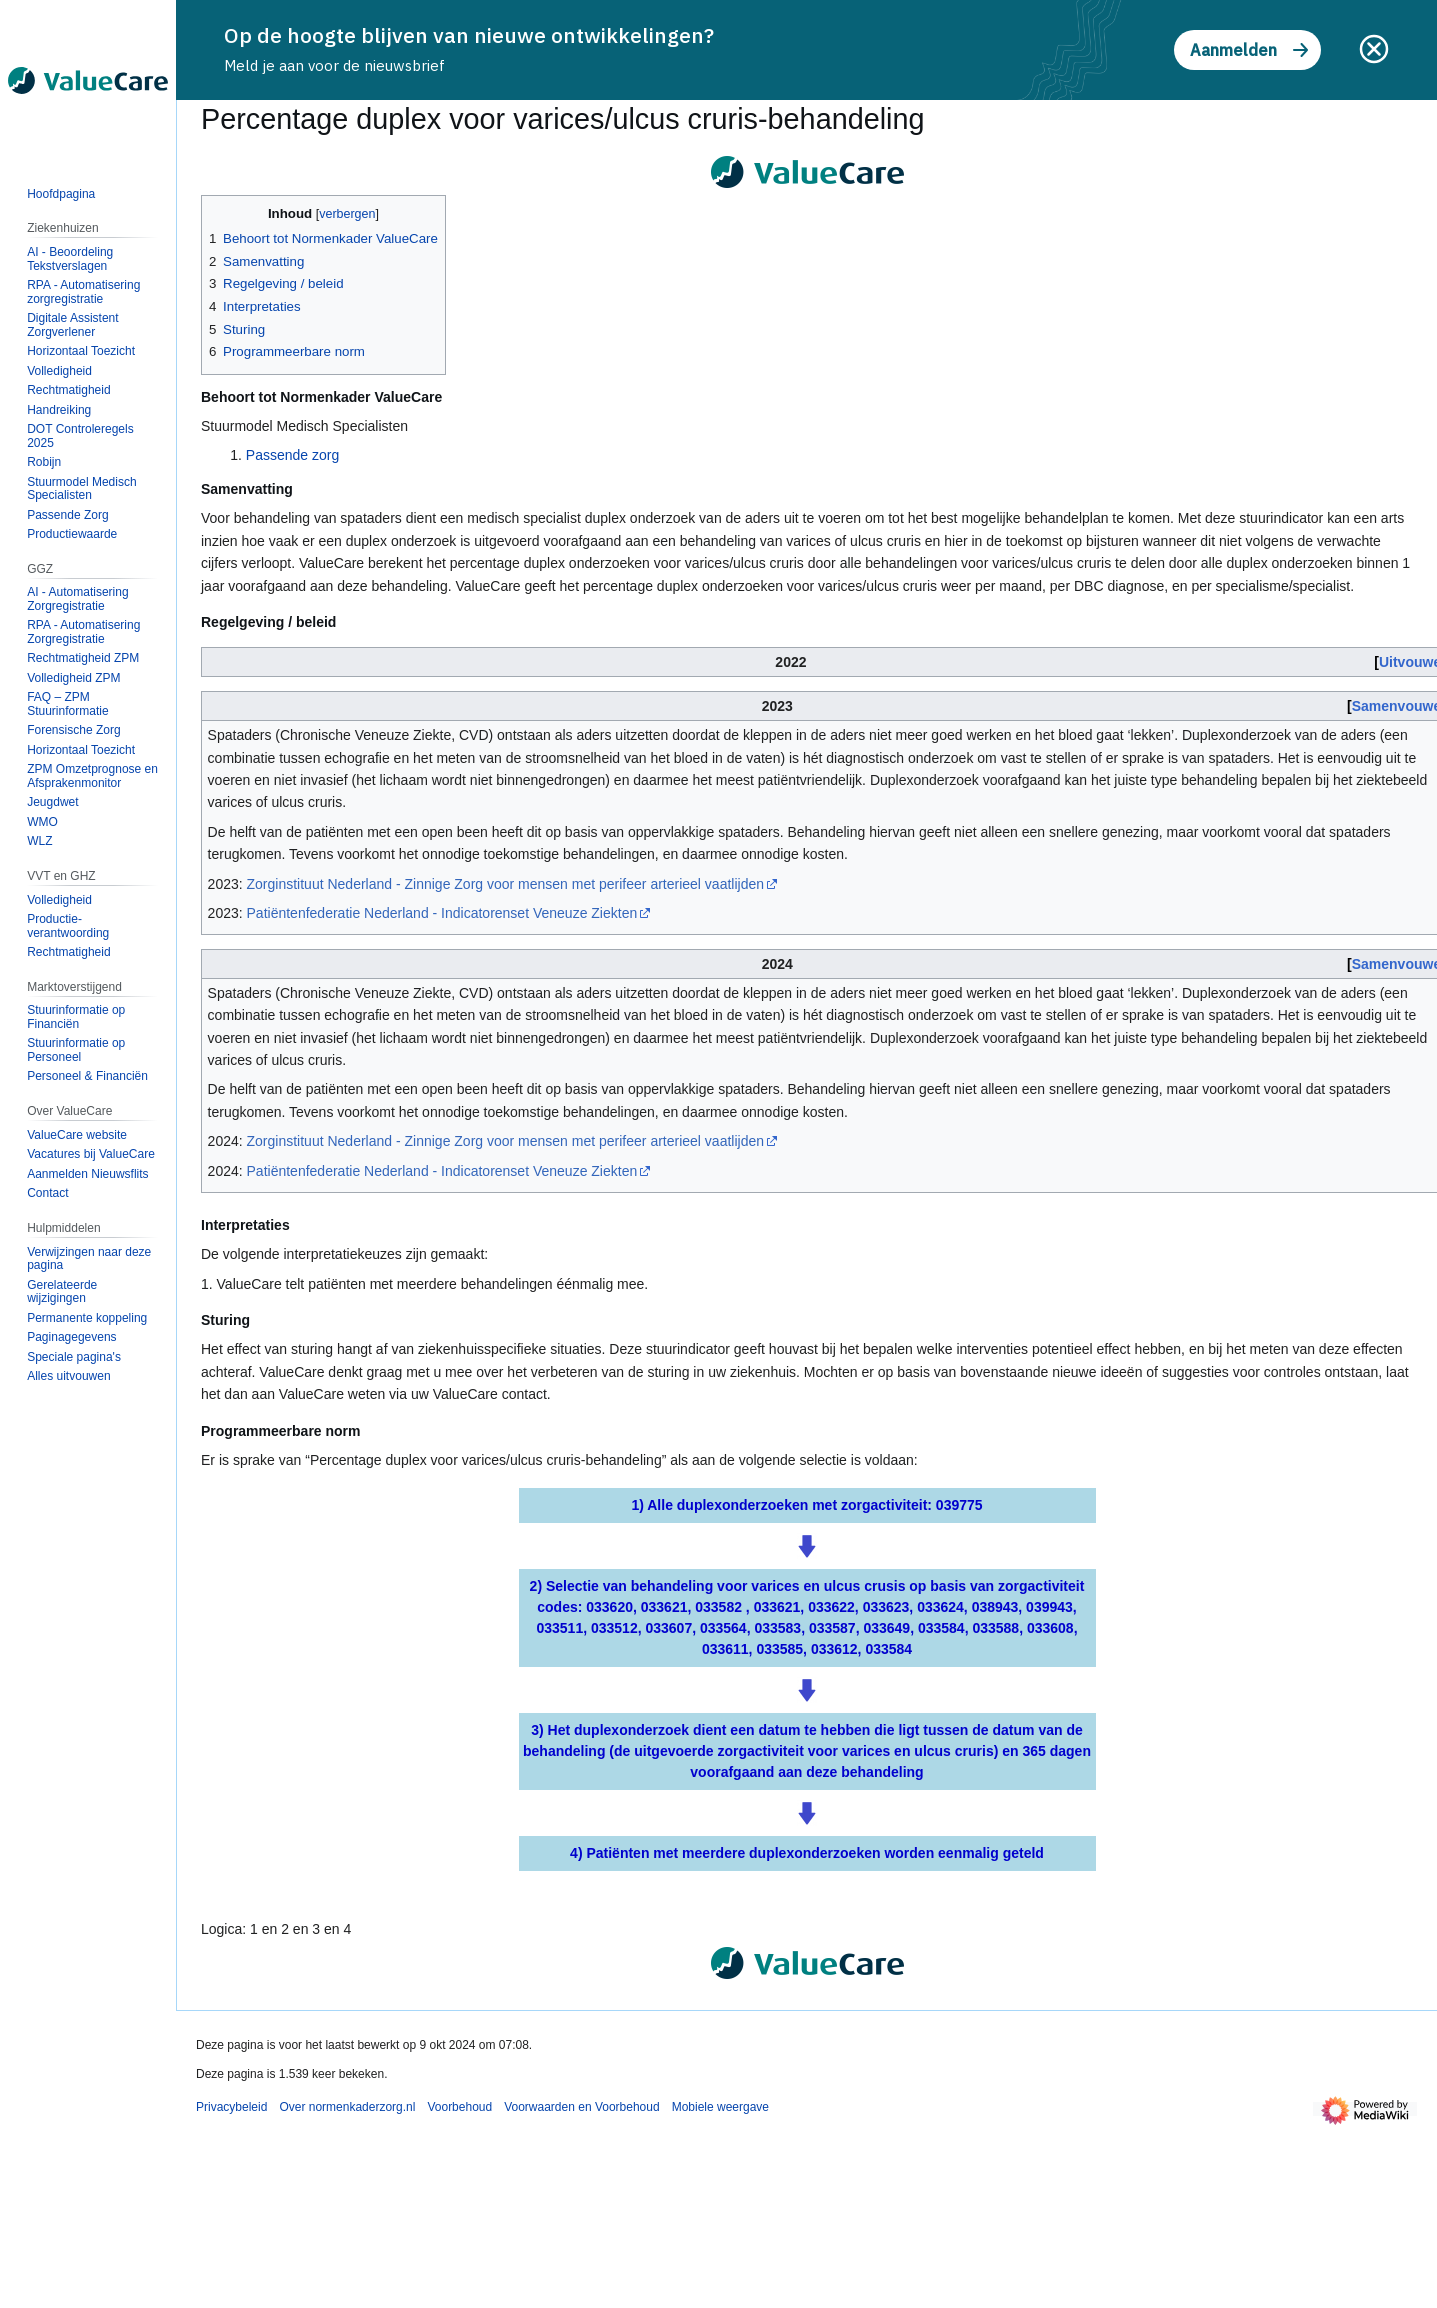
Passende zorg (292, 455)
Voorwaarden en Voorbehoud (581, 2107)
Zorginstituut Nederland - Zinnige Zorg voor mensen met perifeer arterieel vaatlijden (505, 884)
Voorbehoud (459, 2107)
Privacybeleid (231, 2107)
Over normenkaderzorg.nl (347, 2107)
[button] (68, 1376)
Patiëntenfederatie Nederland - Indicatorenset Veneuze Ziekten (442, 913)
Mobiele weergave (720, 2107)
